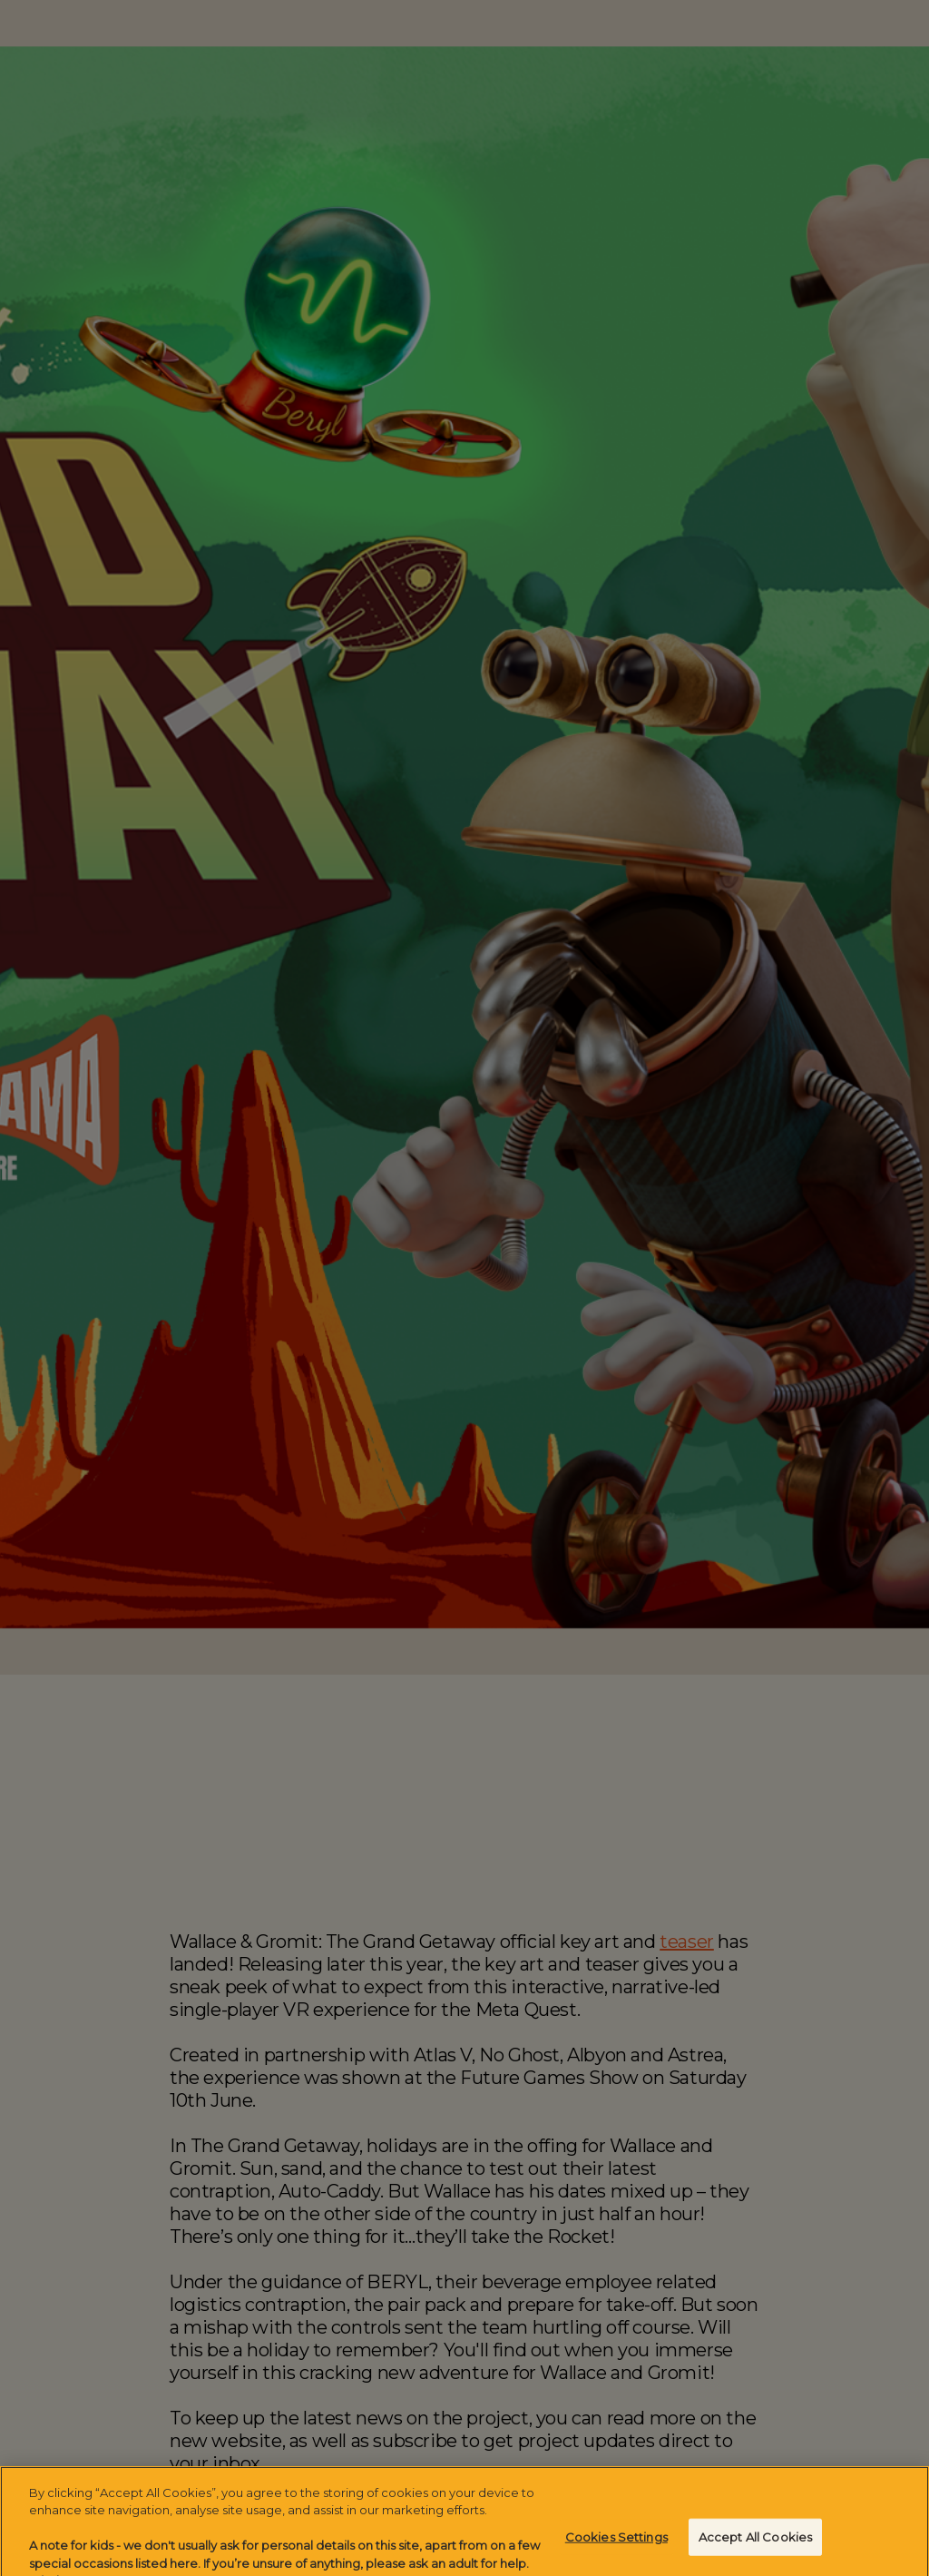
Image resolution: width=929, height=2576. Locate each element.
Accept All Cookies (755, 2541)
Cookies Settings (616, 2541)
